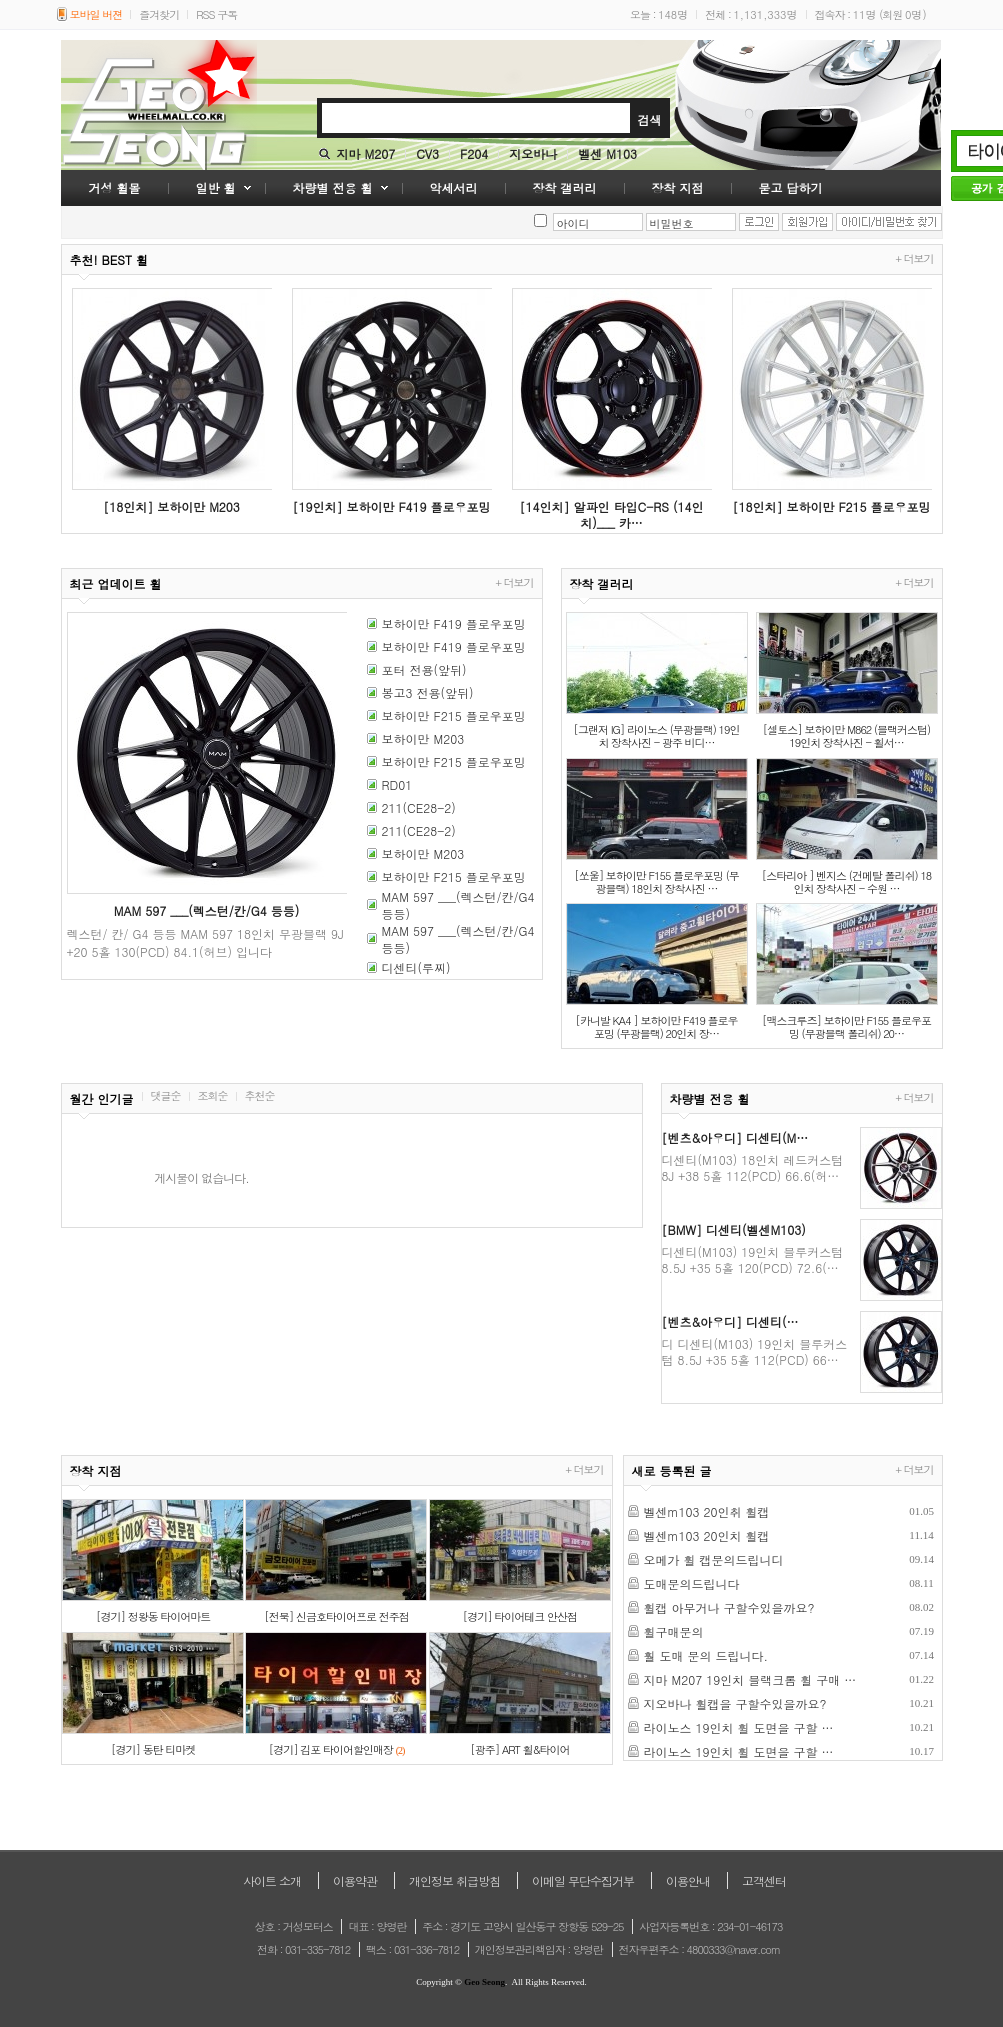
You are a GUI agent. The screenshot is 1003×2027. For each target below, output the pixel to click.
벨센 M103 (607, 153)
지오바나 (533, 153)
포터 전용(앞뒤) (424, 669)
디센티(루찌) (416, 967)
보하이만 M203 (423, 738)
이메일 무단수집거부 (583, 1880)
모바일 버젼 (96, 14)
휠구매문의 (674, 1631)
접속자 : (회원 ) (870, 14)
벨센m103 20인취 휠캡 (707, 1511)
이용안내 (688, 1880)
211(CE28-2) (419, 807)
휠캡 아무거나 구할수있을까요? (729, 1607)
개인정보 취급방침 (454, 1880)
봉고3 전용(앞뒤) (428, 692)
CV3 (427, 153)
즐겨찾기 (159, 14)
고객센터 (764, 1880)
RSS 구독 (216, 14)
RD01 (397, 784)
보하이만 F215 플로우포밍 (454, 715)
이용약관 (355, 1880)
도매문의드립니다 (692, 1583)
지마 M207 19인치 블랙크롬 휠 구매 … (750, 1679)
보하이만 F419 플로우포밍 (454, 623)
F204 (474, 153)
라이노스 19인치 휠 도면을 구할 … (739, 1727)
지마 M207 (366, 153)
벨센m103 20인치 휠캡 (707, 1535)
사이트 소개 (272, 1880)
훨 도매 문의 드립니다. (706, 1655)
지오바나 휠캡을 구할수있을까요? (735, 1703)
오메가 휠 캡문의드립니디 (714, 1559)
